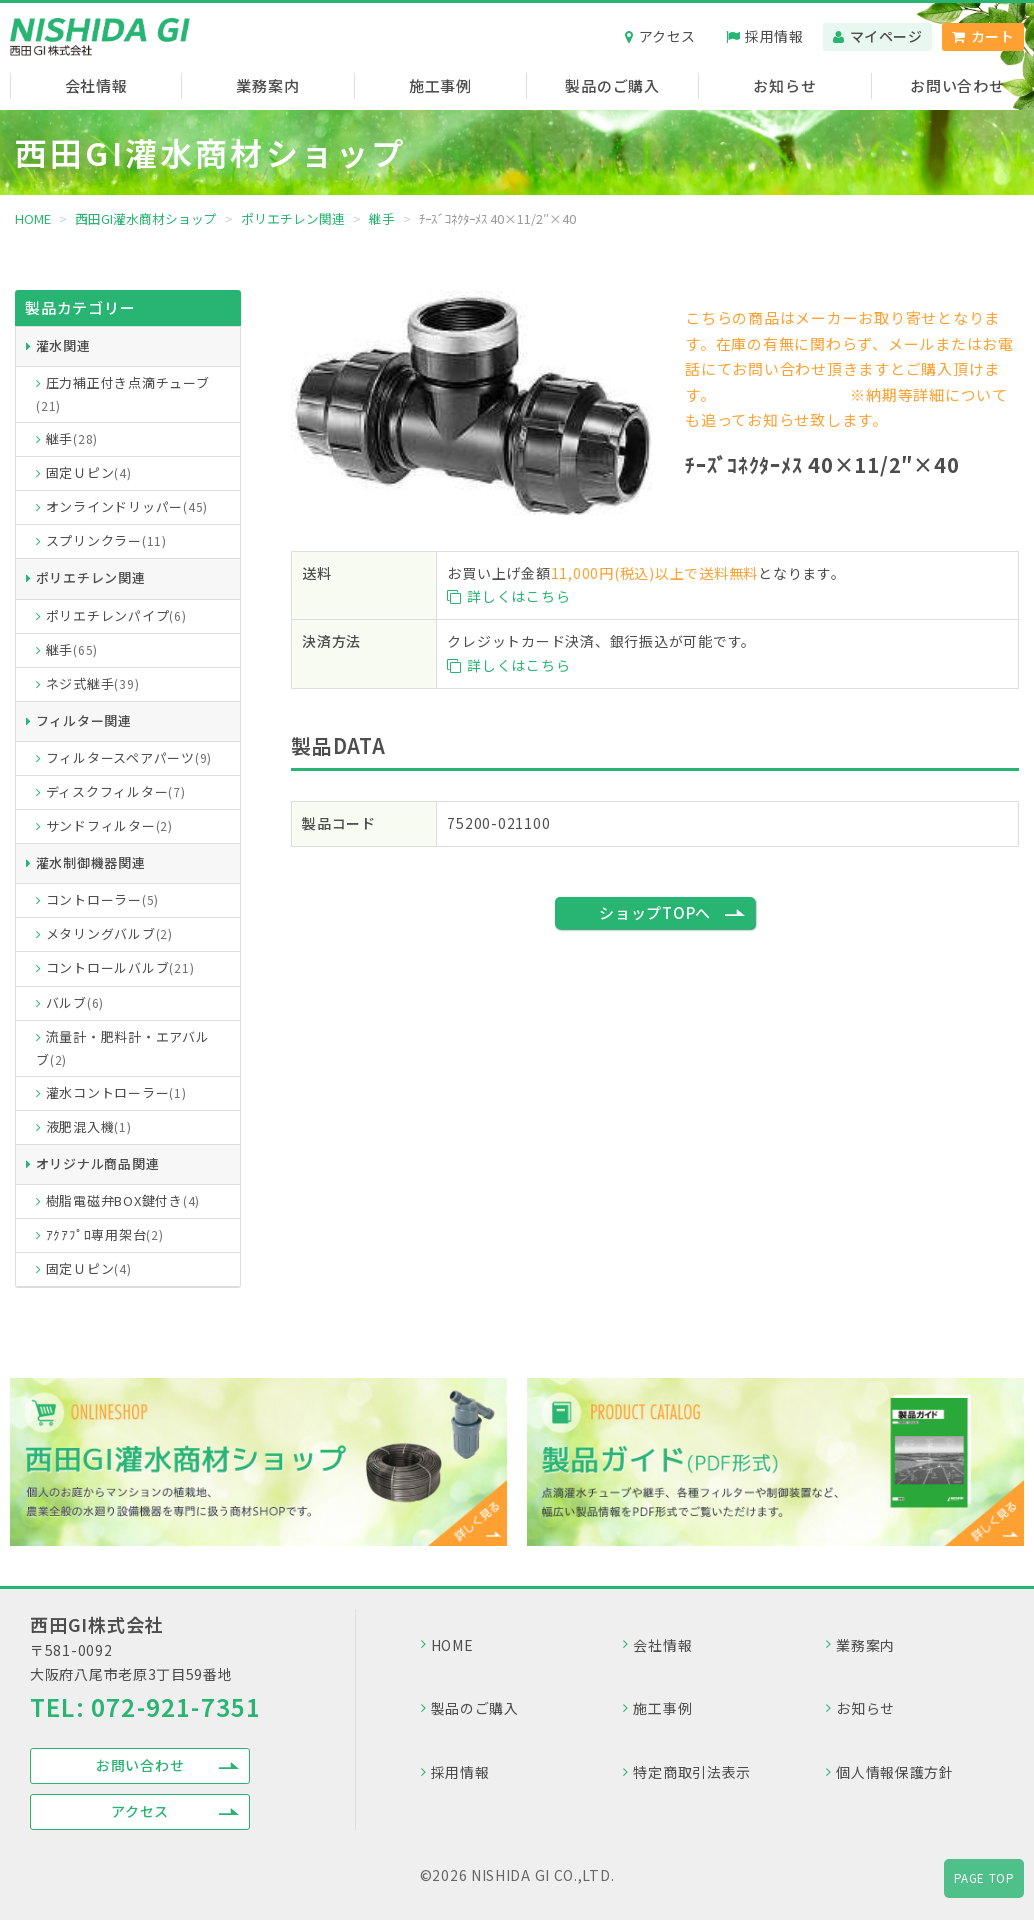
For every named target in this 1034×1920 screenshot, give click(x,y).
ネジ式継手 (93, 683)
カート (993, 36)
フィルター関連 (84, 720)
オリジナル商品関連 (98, 1163)
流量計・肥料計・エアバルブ (123, 1048)
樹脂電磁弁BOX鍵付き (123, 1200)
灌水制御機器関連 (91, 862)
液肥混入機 (89, 1126)
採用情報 (774, 36)
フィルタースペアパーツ (129, 757)
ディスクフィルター (116, 791)
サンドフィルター (109, 825)
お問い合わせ (140, 1765)
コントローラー (103, 899)
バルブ (75, 1002)
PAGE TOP (984, 1878)
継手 (72, 438)
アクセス (667, 36)
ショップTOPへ (655, 912)
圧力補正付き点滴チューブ (123, 393)
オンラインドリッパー (127, 506)
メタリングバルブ (109, 933)
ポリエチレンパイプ (116, 615)
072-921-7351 (176, 1706)
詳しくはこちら (508, 596)
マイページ (886, 36)
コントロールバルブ (120, 967)
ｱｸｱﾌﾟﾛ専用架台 (105, 1234)
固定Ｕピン (89, 472)
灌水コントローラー (116, 1092)
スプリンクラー (106, 540)
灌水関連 (63, 345)
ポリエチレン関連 (91, 577)
